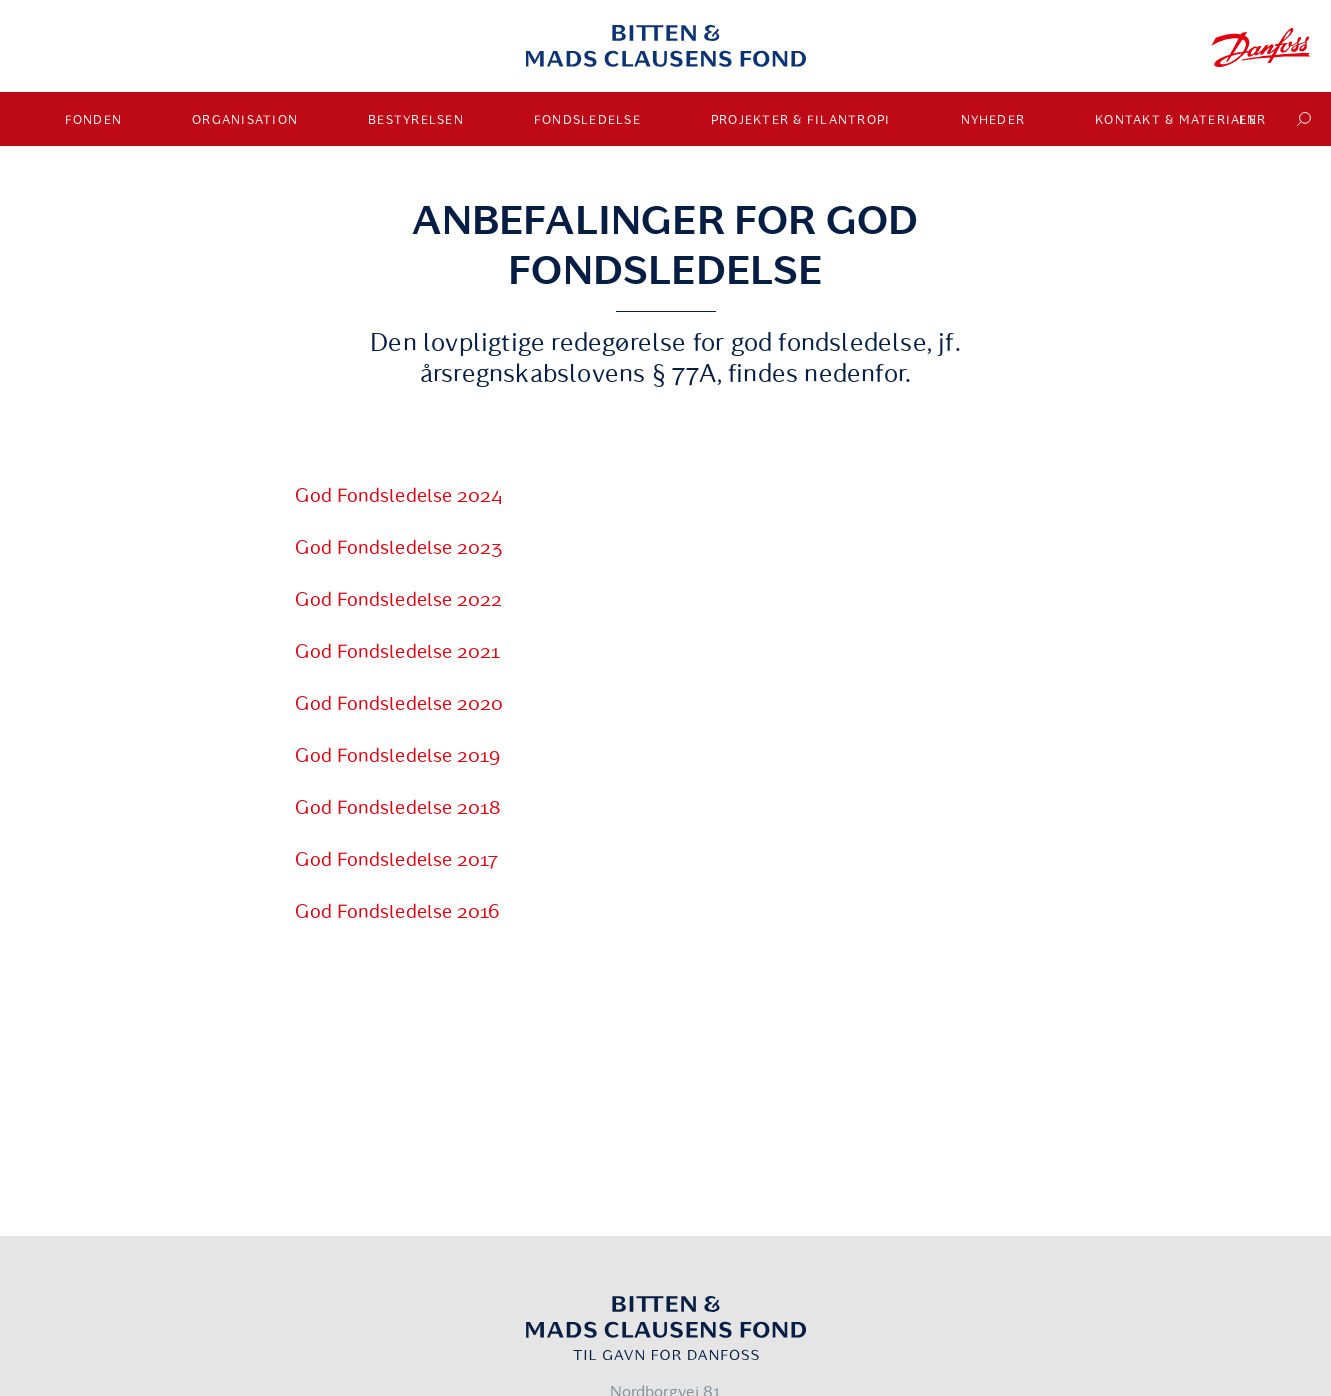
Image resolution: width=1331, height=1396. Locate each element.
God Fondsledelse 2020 (399, 704)
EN (1248, 120)
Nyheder (993, 120)
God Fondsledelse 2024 (399, 496)
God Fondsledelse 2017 (396, 860)
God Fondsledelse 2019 (397, 756)
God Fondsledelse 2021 (397, 652)
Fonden (94, 120)
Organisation (245, 120)
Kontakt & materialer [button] (1180, 120)
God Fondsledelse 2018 (398, 808)
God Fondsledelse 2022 (398, 600)
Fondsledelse (587, 120)
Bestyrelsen (416, 120)
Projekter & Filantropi (801, 120)
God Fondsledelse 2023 (398, 548)
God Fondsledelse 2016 (397, 912)
